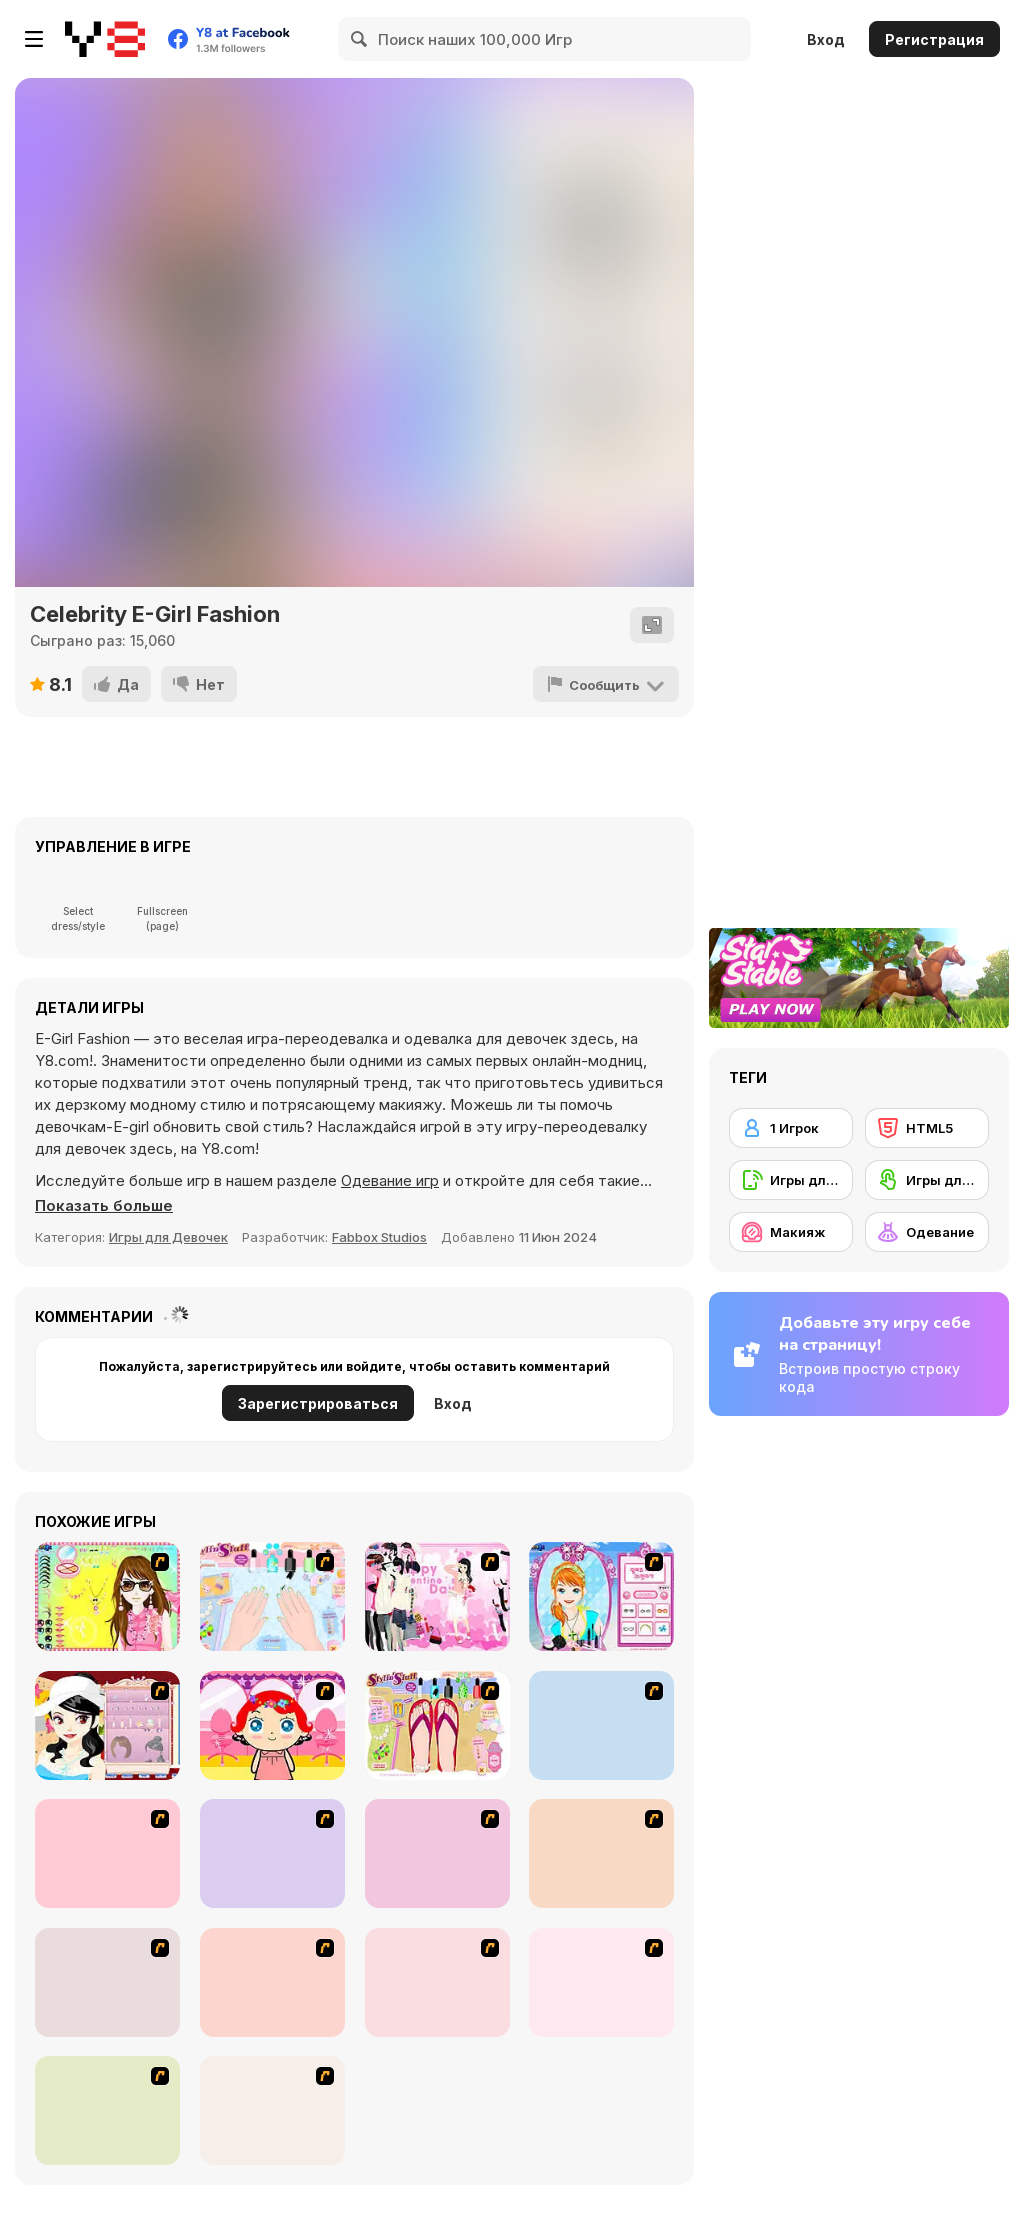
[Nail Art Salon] (272, 1596)
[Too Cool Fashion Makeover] (601, 1853)
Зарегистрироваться (318, 1403)
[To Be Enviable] (107, 1596)
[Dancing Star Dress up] (272, 1982)
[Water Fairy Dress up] (107, 1982)
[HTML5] (927, 1128)
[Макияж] (791, 1232)
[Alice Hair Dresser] (601, 1725)
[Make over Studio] (437, 1853)
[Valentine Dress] (437, 1596)
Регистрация (934, 39)
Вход (826, 39)
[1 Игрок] (791, 1128)
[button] (104, 1206)
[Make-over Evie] (601, 1596)
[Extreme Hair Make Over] (107, 1853)
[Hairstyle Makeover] (437, 1982)
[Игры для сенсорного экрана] (927, 1180)
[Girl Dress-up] (107, 1725)
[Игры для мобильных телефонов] (791, 1180)
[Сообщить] (606, 684)
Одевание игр (390, 1180)
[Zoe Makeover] (107, 2110)
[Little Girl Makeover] (272, 1725)
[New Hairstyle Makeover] (272, 1853)
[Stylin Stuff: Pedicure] (437, 1725)
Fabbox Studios (379, 1237)
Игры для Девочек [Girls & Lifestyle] (168, 1237)
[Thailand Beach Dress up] (272, 2110)
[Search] (360, 39)
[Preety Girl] (601, 1982)
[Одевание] (927, 1232)
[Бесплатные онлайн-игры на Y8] (105, 39)
